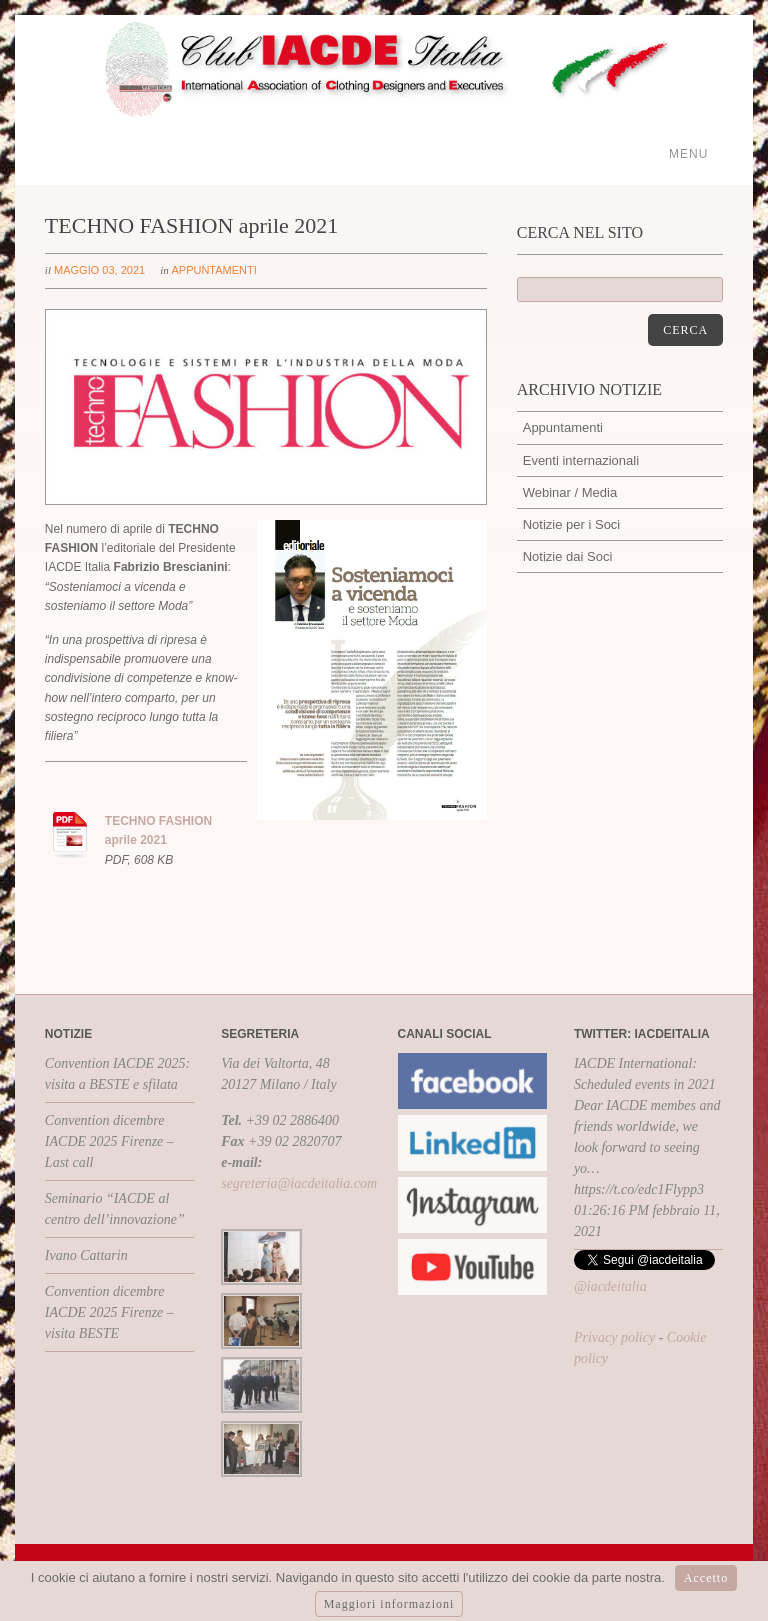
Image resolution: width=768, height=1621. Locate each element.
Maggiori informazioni (389, 1604)
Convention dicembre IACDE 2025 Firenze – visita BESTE (109, 1312)
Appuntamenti (213, 270)
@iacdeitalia (610, 1286)
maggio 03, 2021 (99, 270)
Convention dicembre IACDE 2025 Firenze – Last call (109, 1141)
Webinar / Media (570, 492)
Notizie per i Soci (572, 524)
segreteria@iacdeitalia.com (299, 1183)
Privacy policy (614, 1337)
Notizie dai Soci (568, 556)
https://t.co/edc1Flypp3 (639, 1189)
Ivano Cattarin (86, 1255)
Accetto (706, 1578)
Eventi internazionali (581, 460)
